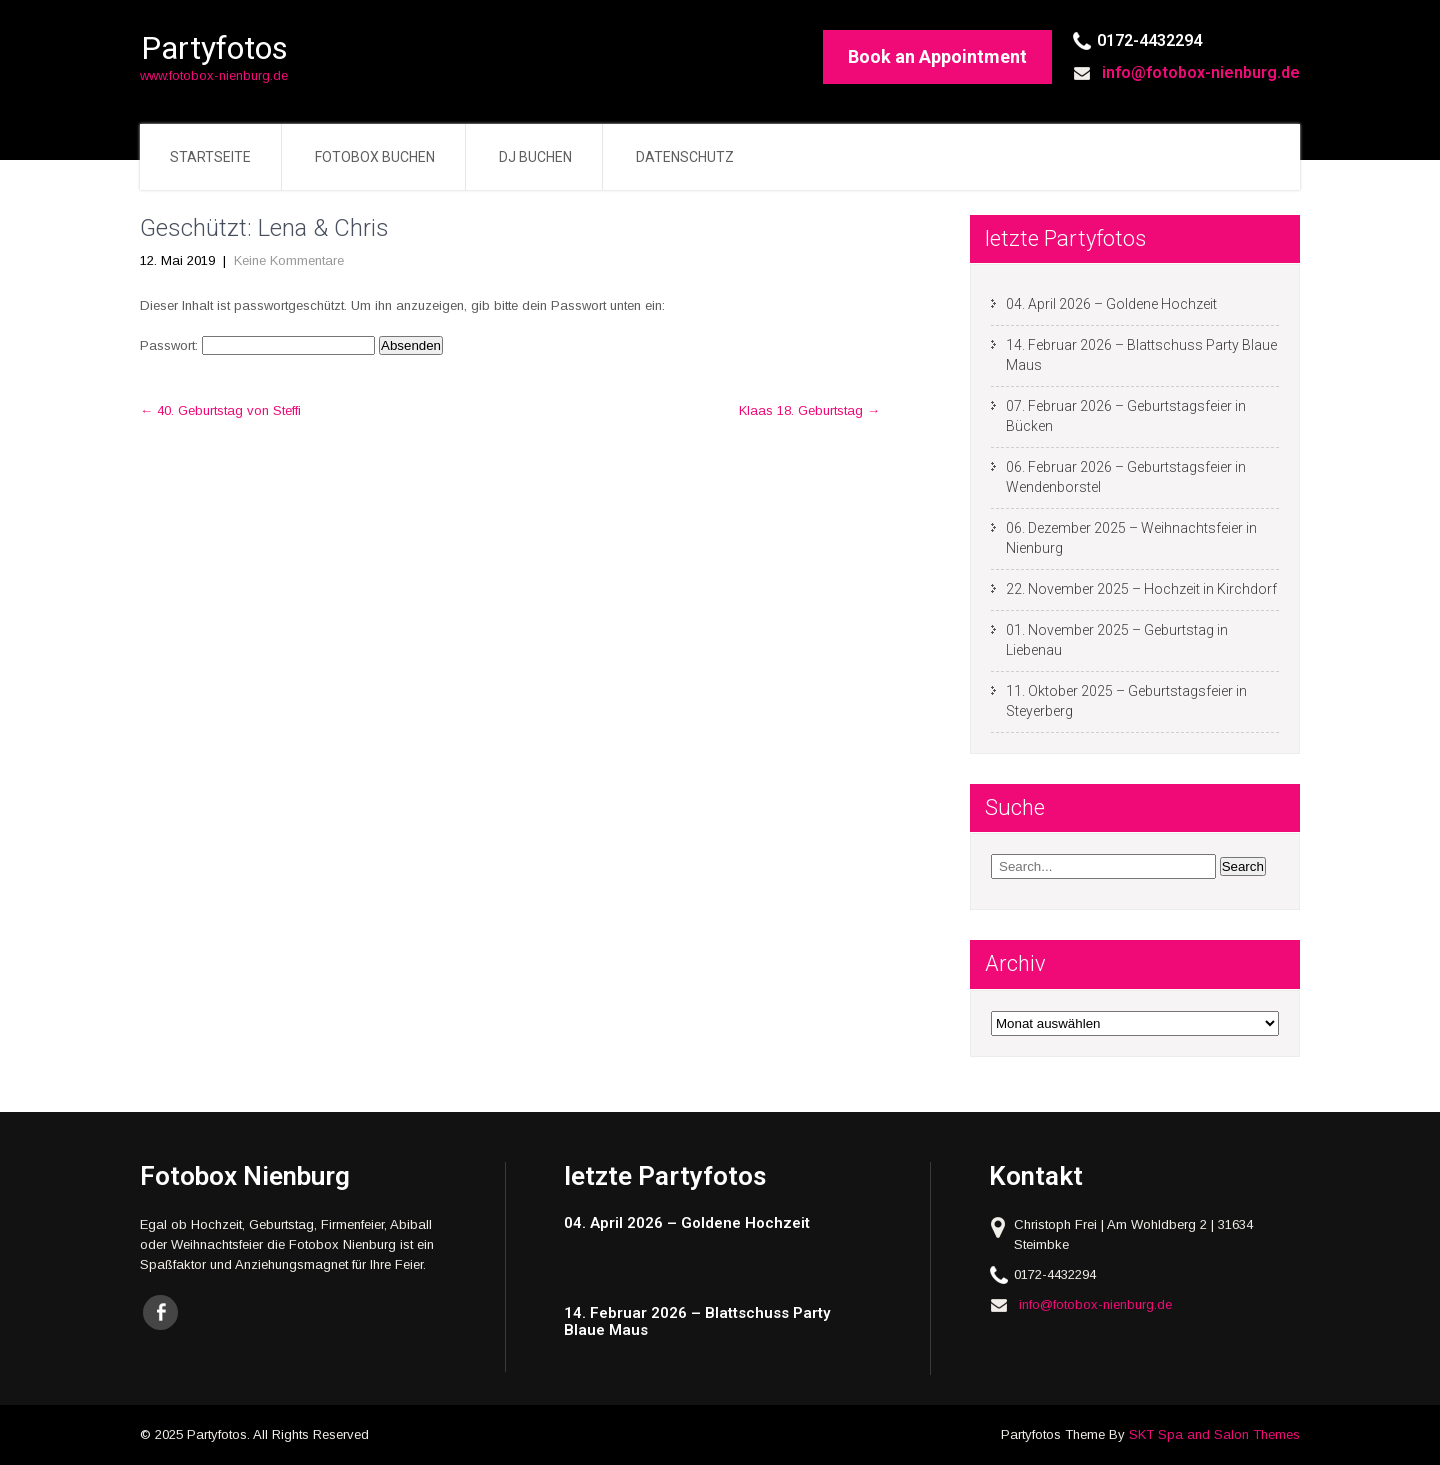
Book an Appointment (937, 56)
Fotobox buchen (375, 157)
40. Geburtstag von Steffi (220, 410)
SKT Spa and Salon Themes (1214, 1434)
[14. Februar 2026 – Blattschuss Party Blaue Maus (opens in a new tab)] (717, 1321)
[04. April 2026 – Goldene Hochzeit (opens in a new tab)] (717, 1223)
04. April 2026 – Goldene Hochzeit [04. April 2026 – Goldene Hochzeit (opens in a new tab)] (1111, 304)
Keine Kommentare (289, 260)
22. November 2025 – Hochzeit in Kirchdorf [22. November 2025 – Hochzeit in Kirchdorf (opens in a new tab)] (1141, 589)
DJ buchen (535, 157)
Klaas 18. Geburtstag (809, 410)
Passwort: (257, 345)
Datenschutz (685, 157)
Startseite (210, 157)
